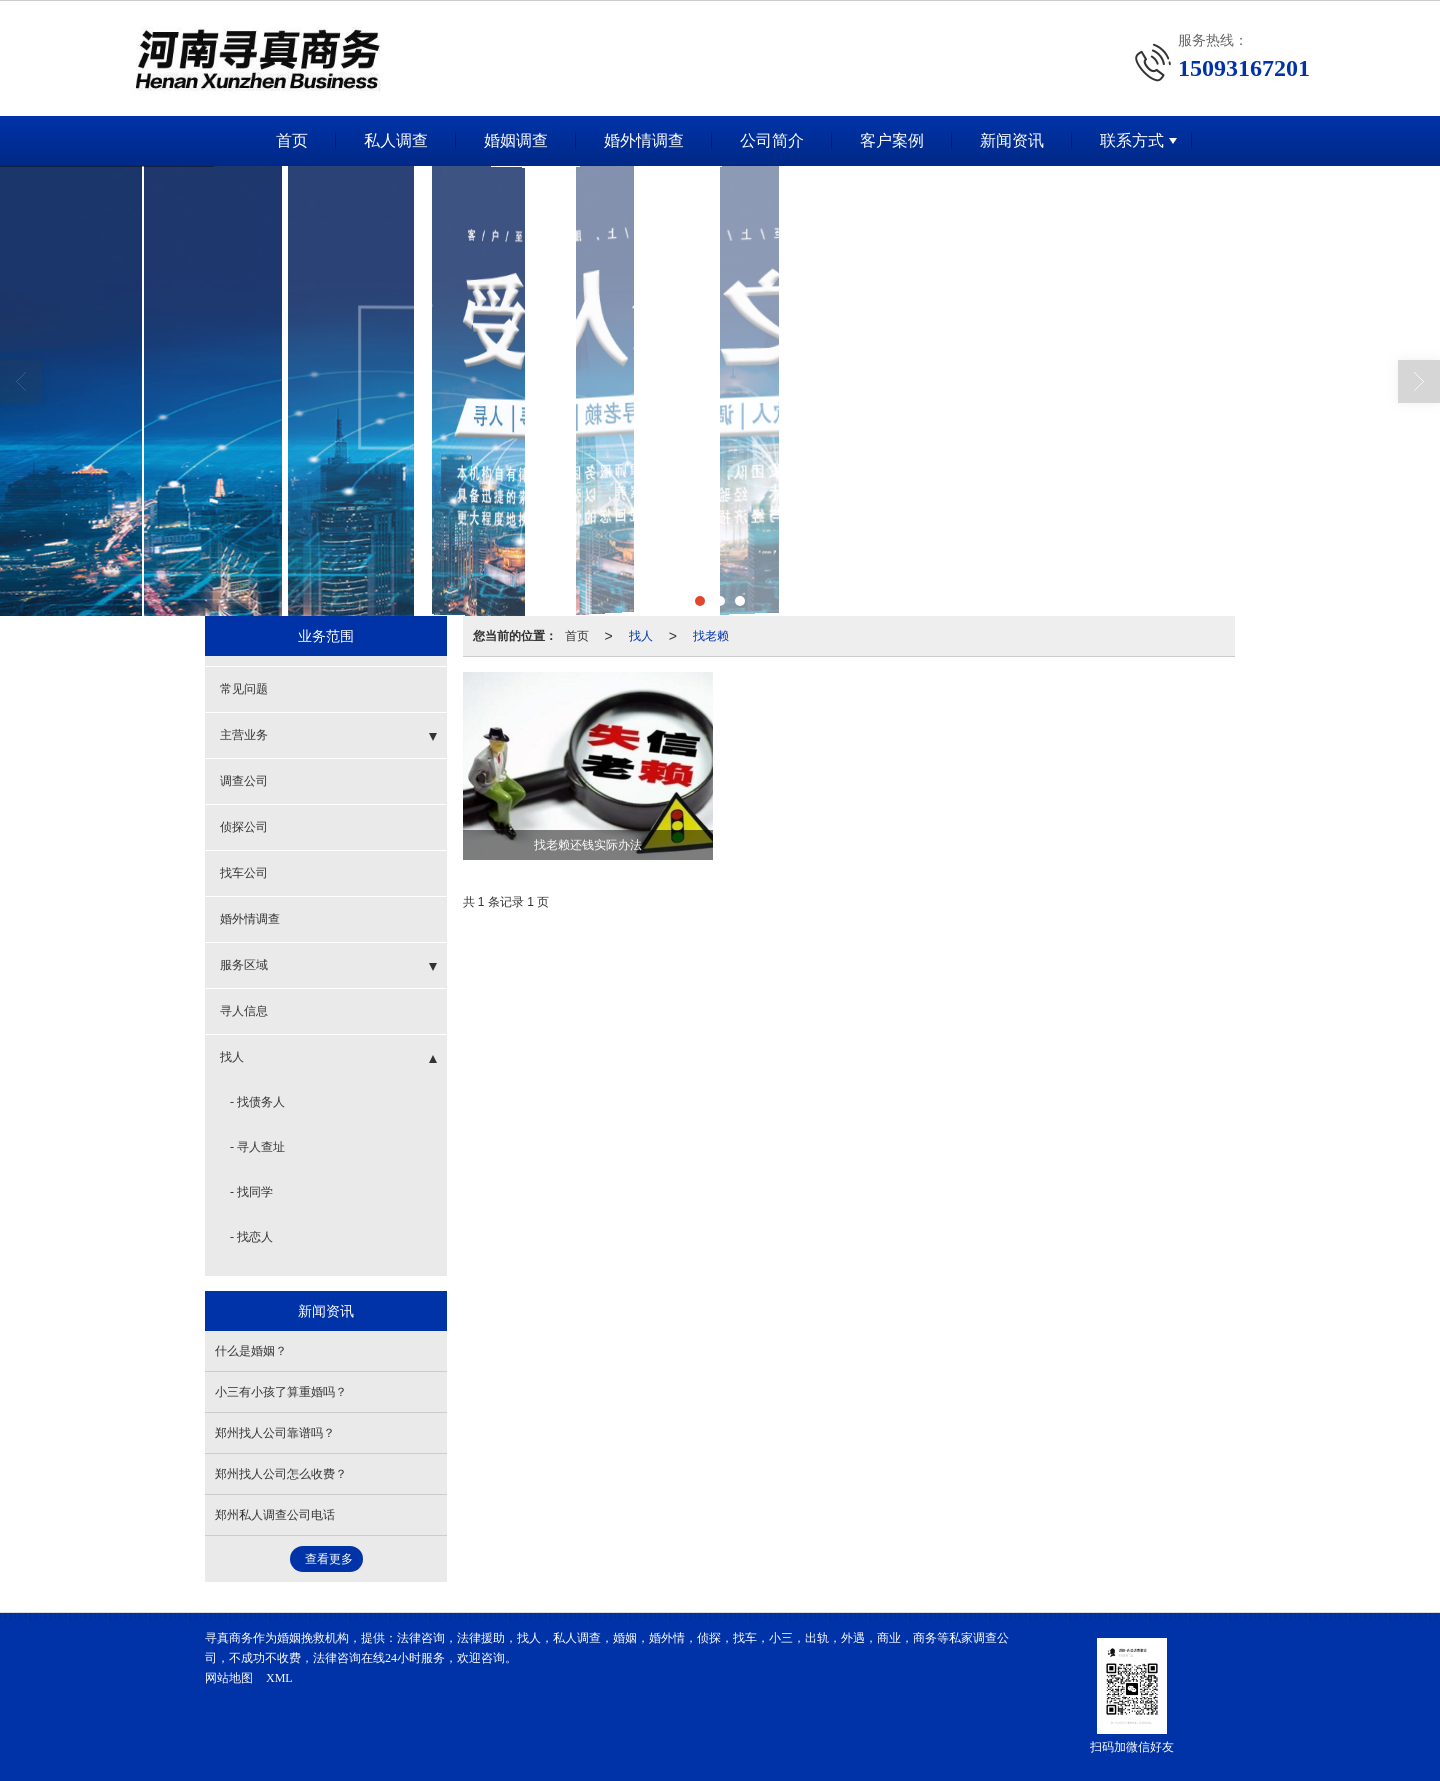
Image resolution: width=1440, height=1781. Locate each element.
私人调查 (396, 140)
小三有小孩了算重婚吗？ (281, 1392)
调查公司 (244, 781)
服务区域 (244, 965)
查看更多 (329, 1559)
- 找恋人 (251, 1237)
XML (279, 1678)
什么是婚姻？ (251, 1351)
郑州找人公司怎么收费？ (281, 1474)
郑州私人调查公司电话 (275, 1515)
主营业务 (244, 735)
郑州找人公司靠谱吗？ (275, 1433)
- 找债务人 (257, 1102)
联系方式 (1132, 140)
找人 (641, 636)
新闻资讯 (1012, 140)
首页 (292, 140)
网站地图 (229, 1678)
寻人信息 (244, 1011)
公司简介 (772, 140)
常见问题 (244, 689)
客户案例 (892, 140)
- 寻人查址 (257, 1147)
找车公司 (244, 873)
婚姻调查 (516, 140)
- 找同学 (251, 1192)
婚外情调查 (644, 140)
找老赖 (711, 636)
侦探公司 (244, 827)
